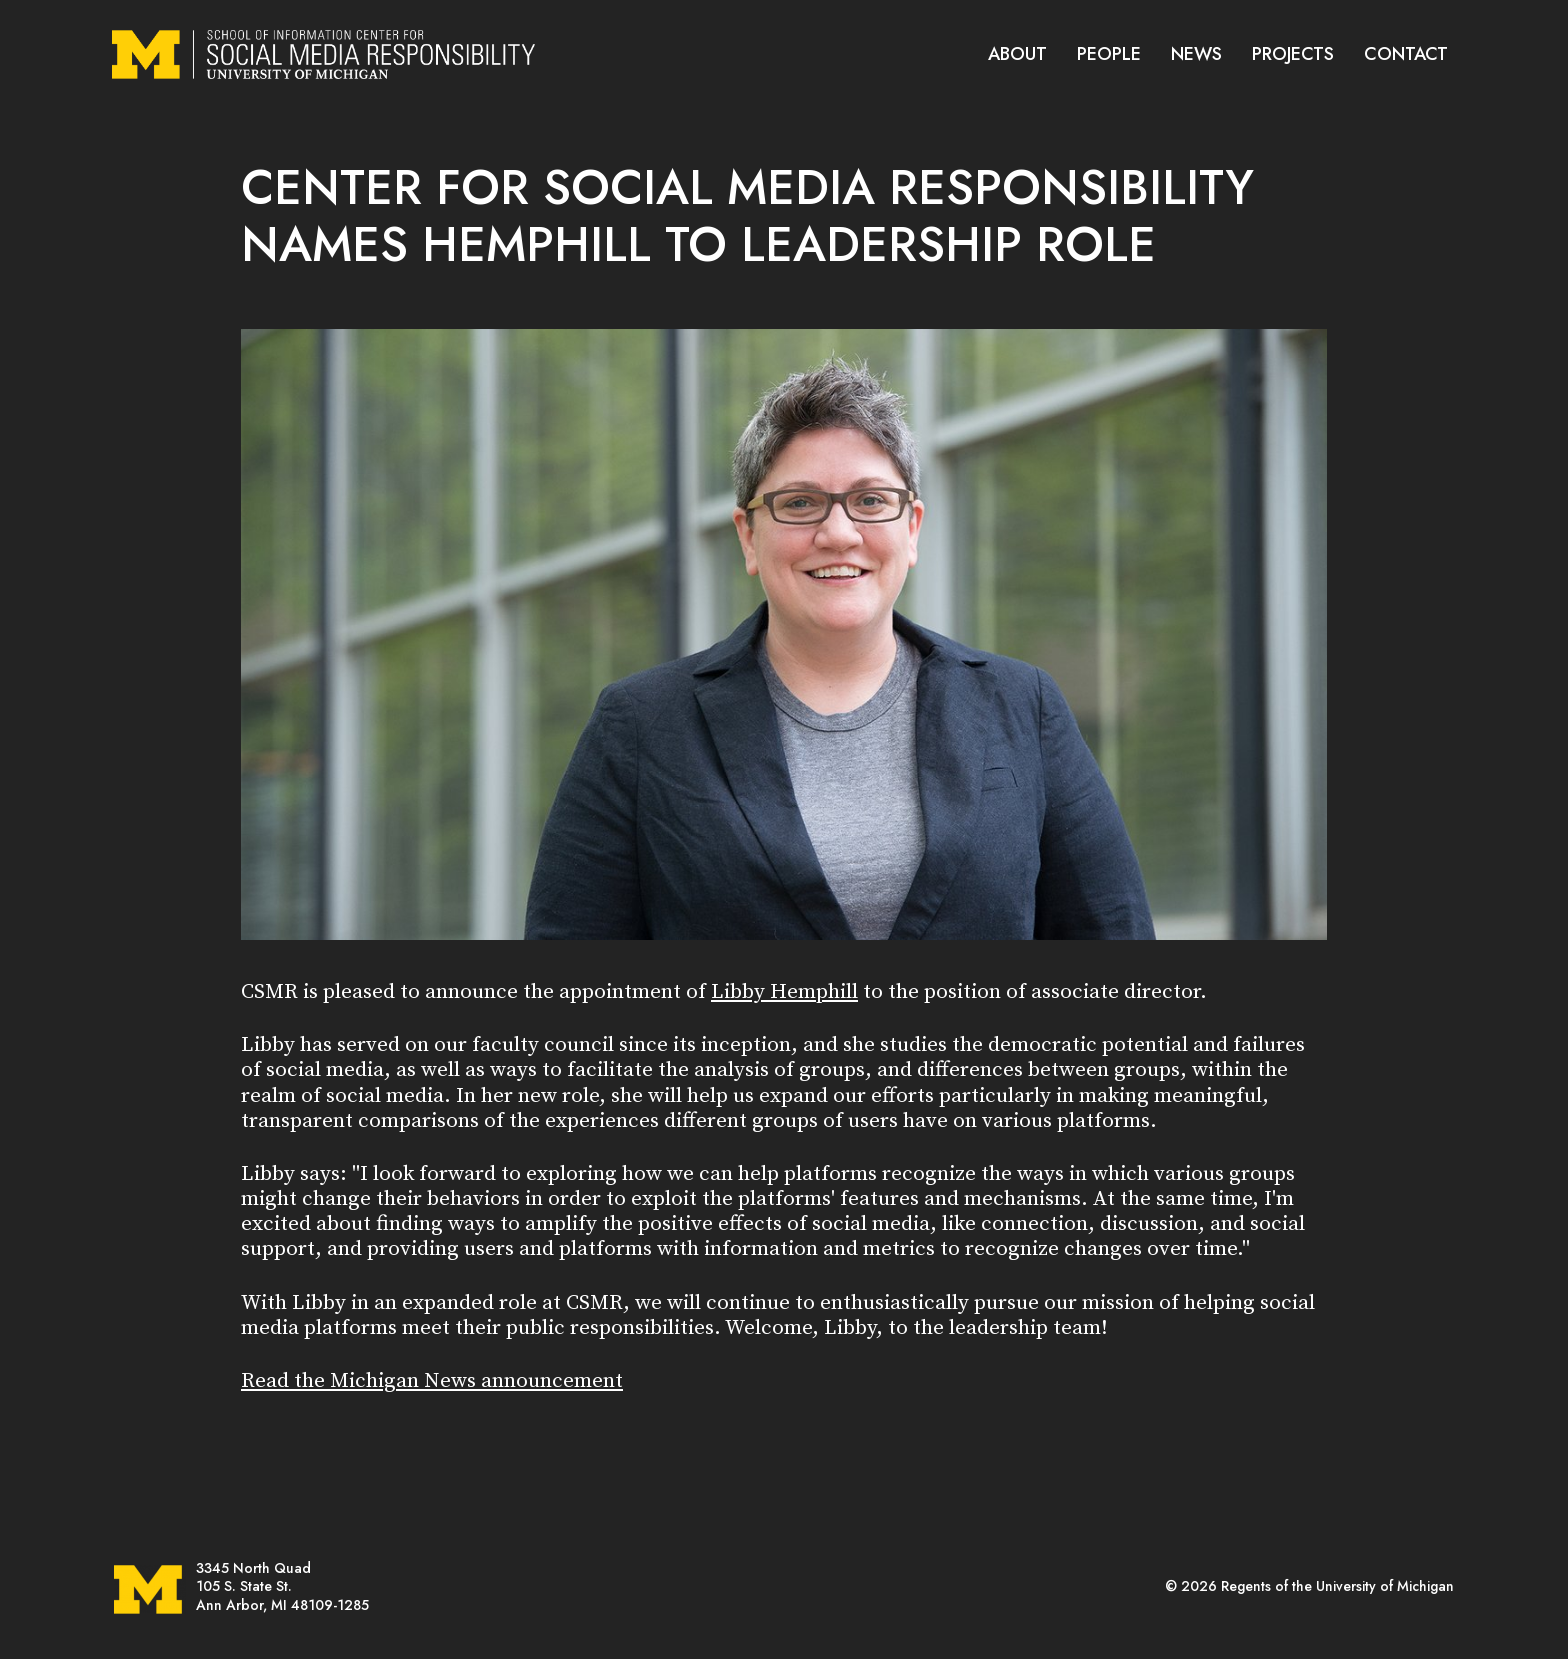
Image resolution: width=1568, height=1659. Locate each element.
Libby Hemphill (784, 992)
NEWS (1196, 54)
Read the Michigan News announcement (432, 1381)
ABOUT (1017, 54)
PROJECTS (1293, 54)
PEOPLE (1109, 54)
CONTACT (1406, 54)
